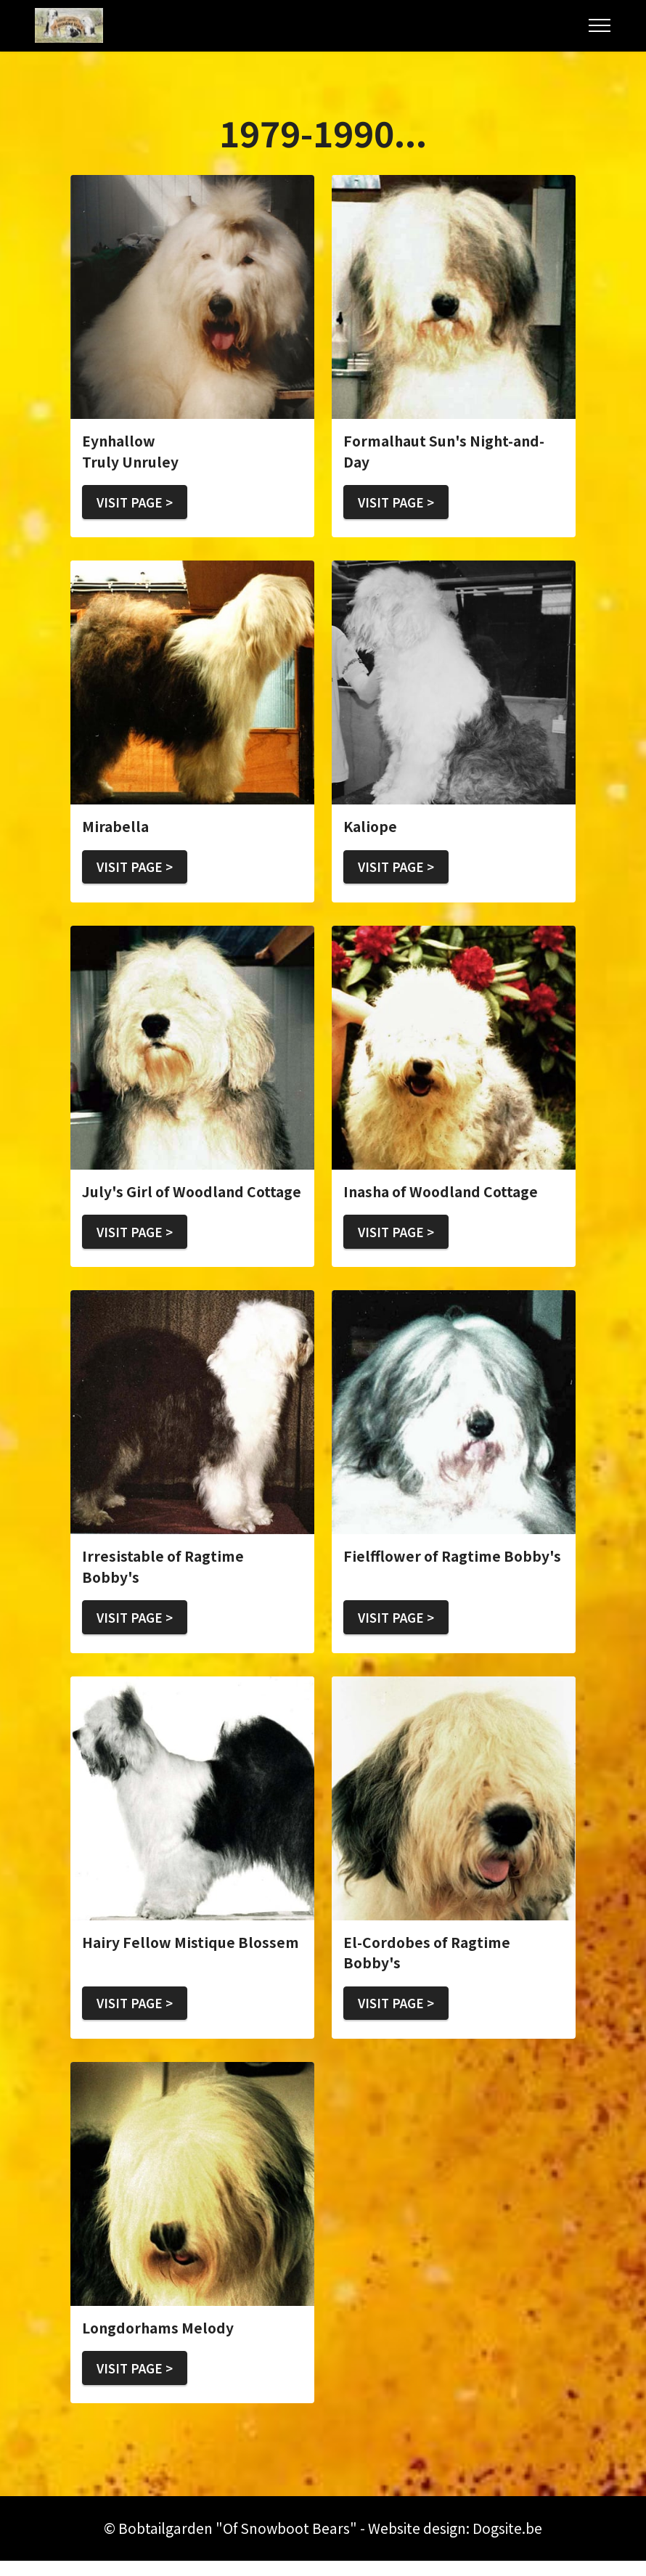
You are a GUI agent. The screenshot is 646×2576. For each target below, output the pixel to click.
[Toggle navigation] (600, 25)
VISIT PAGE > (139, 503)
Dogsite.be (507, 2543)
